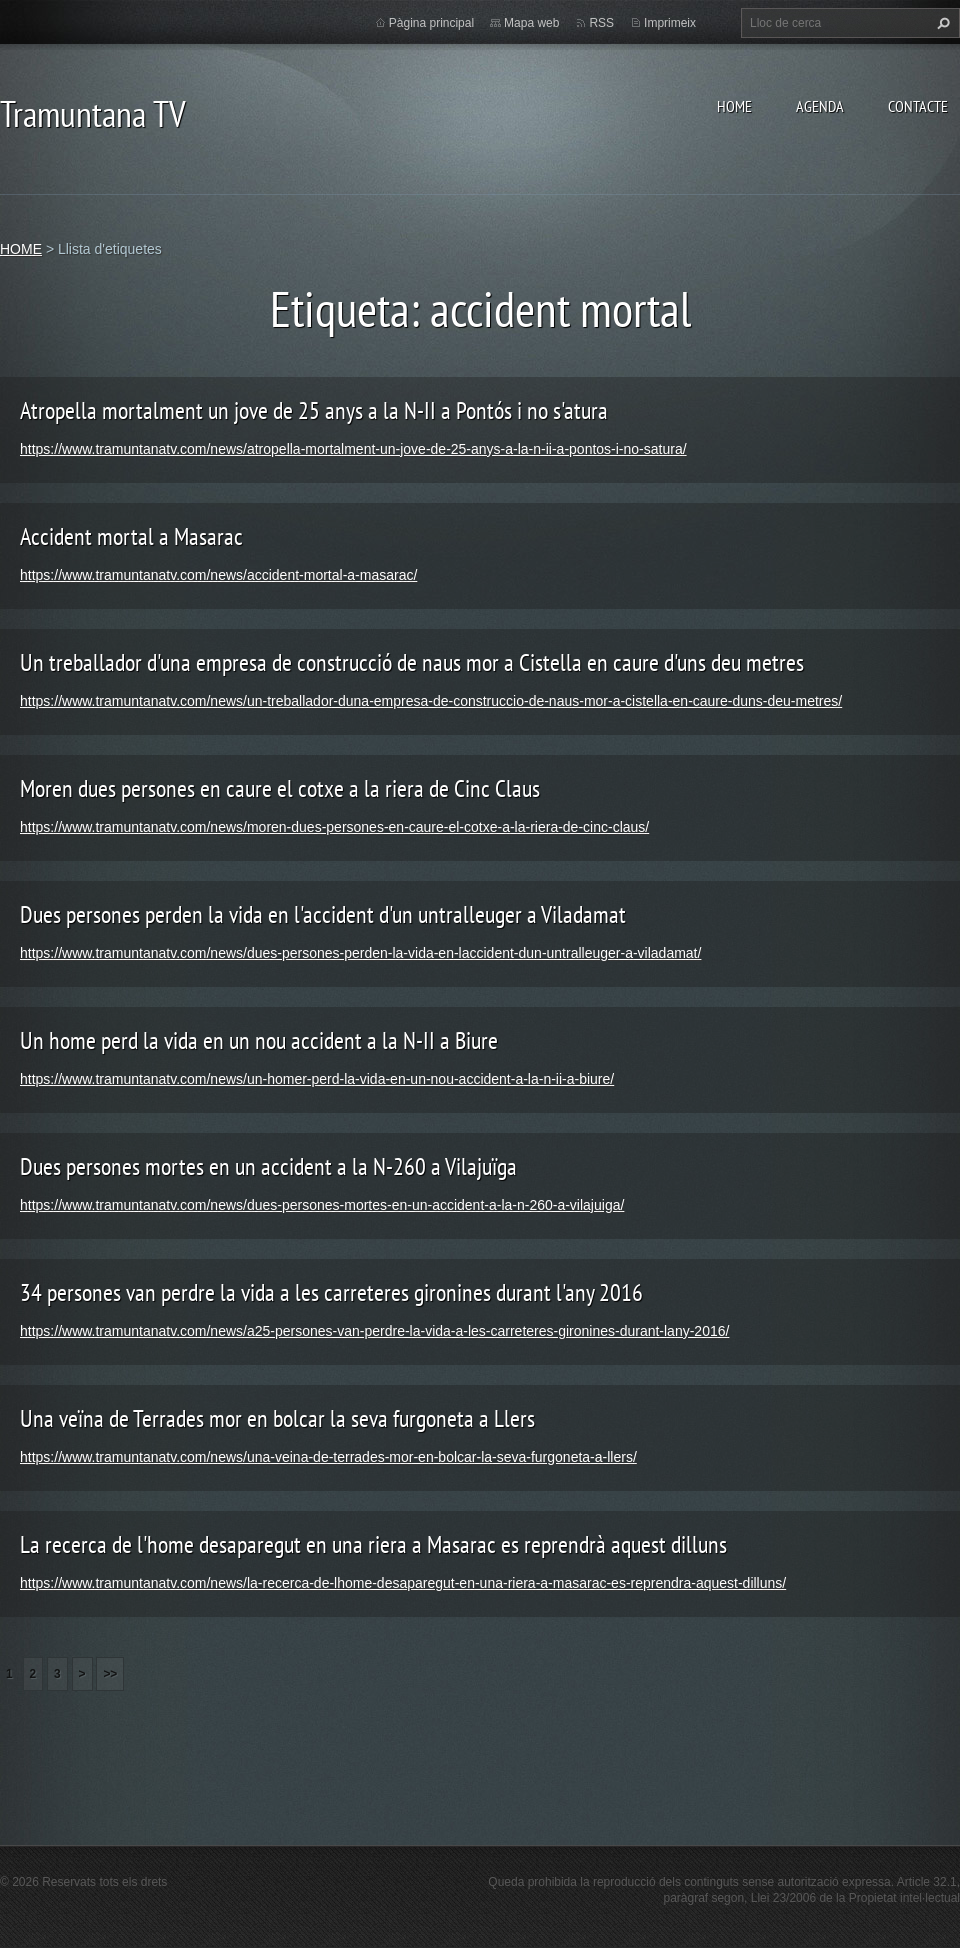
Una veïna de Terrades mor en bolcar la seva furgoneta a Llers (277, 1418)
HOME (734, 106)
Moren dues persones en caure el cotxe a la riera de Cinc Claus (280, 788)
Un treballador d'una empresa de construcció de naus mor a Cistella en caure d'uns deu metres (412, 662)
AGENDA (820, 106)
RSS (601, 23)
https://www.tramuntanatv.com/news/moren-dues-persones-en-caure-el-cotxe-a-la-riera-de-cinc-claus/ (334, 827)
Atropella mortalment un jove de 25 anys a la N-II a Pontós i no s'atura (314, 410)
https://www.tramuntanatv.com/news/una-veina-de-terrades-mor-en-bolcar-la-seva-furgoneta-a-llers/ (328, 1457)
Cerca (941, 23)
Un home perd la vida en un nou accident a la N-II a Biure (259, 1040)
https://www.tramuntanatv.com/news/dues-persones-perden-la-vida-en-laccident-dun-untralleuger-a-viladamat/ (360, 953)
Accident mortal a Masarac (131, 536)
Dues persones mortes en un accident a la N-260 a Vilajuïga (268, 1166)
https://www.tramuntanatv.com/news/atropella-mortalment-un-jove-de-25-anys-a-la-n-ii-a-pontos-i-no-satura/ (353, 449)
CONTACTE (918, 106)
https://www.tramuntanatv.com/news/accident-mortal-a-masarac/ (218, 575)
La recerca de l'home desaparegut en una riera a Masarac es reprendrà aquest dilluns (373, 1544)
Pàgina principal (431, 23)
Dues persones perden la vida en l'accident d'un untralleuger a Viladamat (323, 914)
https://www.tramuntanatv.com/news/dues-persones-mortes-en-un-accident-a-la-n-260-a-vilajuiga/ (322, 1205)
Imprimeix (670, 23)
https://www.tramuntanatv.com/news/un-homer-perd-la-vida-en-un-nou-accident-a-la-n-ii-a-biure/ (317, 1079)
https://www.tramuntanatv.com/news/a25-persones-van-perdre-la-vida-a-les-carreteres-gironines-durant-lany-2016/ (374, 1331)
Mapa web (531, 23)
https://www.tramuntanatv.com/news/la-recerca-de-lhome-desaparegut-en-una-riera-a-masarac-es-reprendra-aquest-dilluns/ (403, 1583)
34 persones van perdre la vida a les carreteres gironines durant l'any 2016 (331, 1292)
